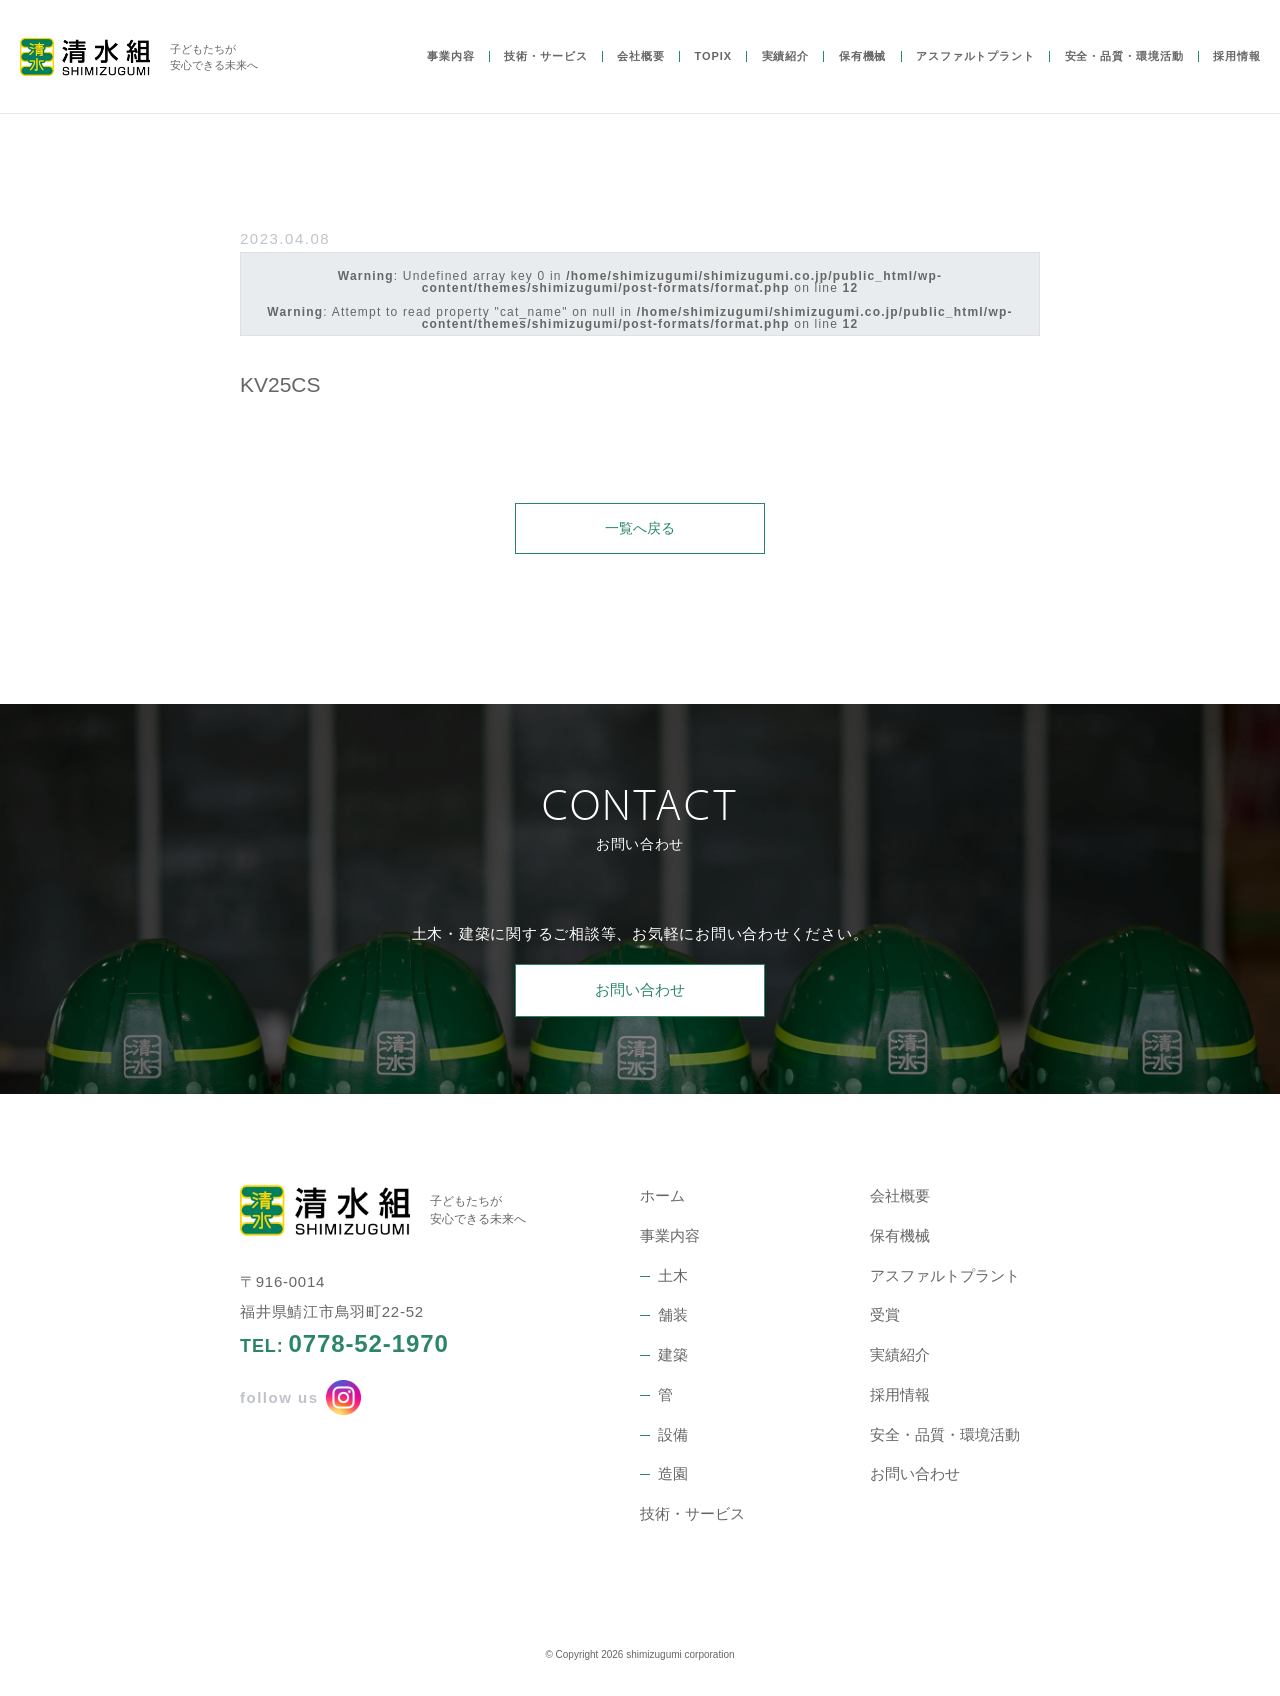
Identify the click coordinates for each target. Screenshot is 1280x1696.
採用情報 (1237, 73)
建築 (673, 1357)
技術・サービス (545, 73)
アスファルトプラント (975, 73)
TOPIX (713, 73)
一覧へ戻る (640, 528)
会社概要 (641, 73)
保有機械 (863, 73)
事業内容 (451, 73)
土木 (673, 1277)
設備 (673, 1436)
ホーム (662, 1198)
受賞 (885, 1317)
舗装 (673, 1317)
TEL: (344, 1347)
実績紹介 (786, 73)
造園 (673, 1476)
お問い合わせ (640, 992)
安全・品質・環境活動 (1124, 73)
